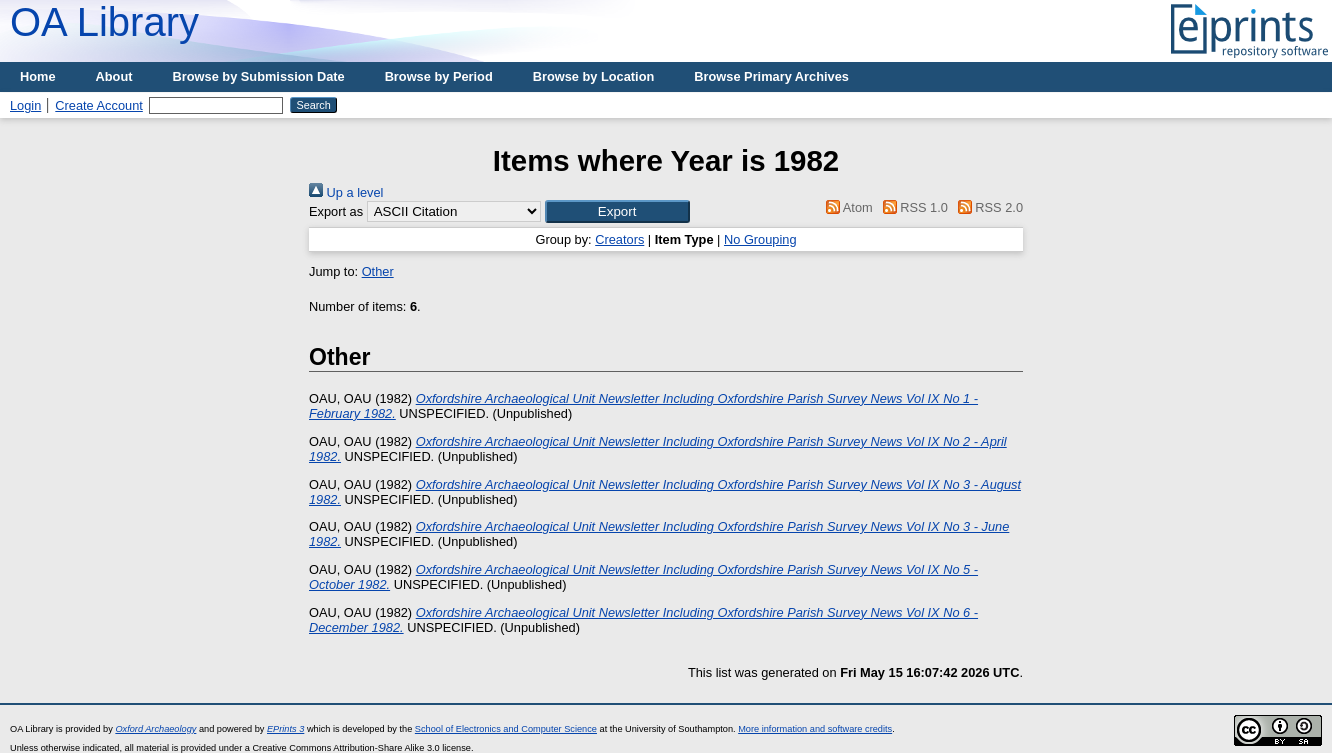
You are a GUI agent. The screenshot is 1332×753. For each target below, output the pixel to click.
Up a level (346, 192)
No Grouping (760, 239)
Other (378, 271)
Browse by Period (439, 76)
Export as (336, 211)
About (114, 76)
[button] (617, 211)
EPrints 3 (285, 729)
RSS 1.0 (912, 207)
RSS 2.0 (987, 207)
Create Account (99, 105)
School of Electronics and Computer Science (506, 729)
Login (25, 105)
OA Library (104, 22)
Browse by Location (594, 76)
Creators (619, 239)
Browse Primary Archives (771, 76)
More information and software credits (815, 729)
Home (38, 76)
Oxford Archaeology (155, 729)
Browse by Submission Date (259, 76)
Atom (846, 207)
